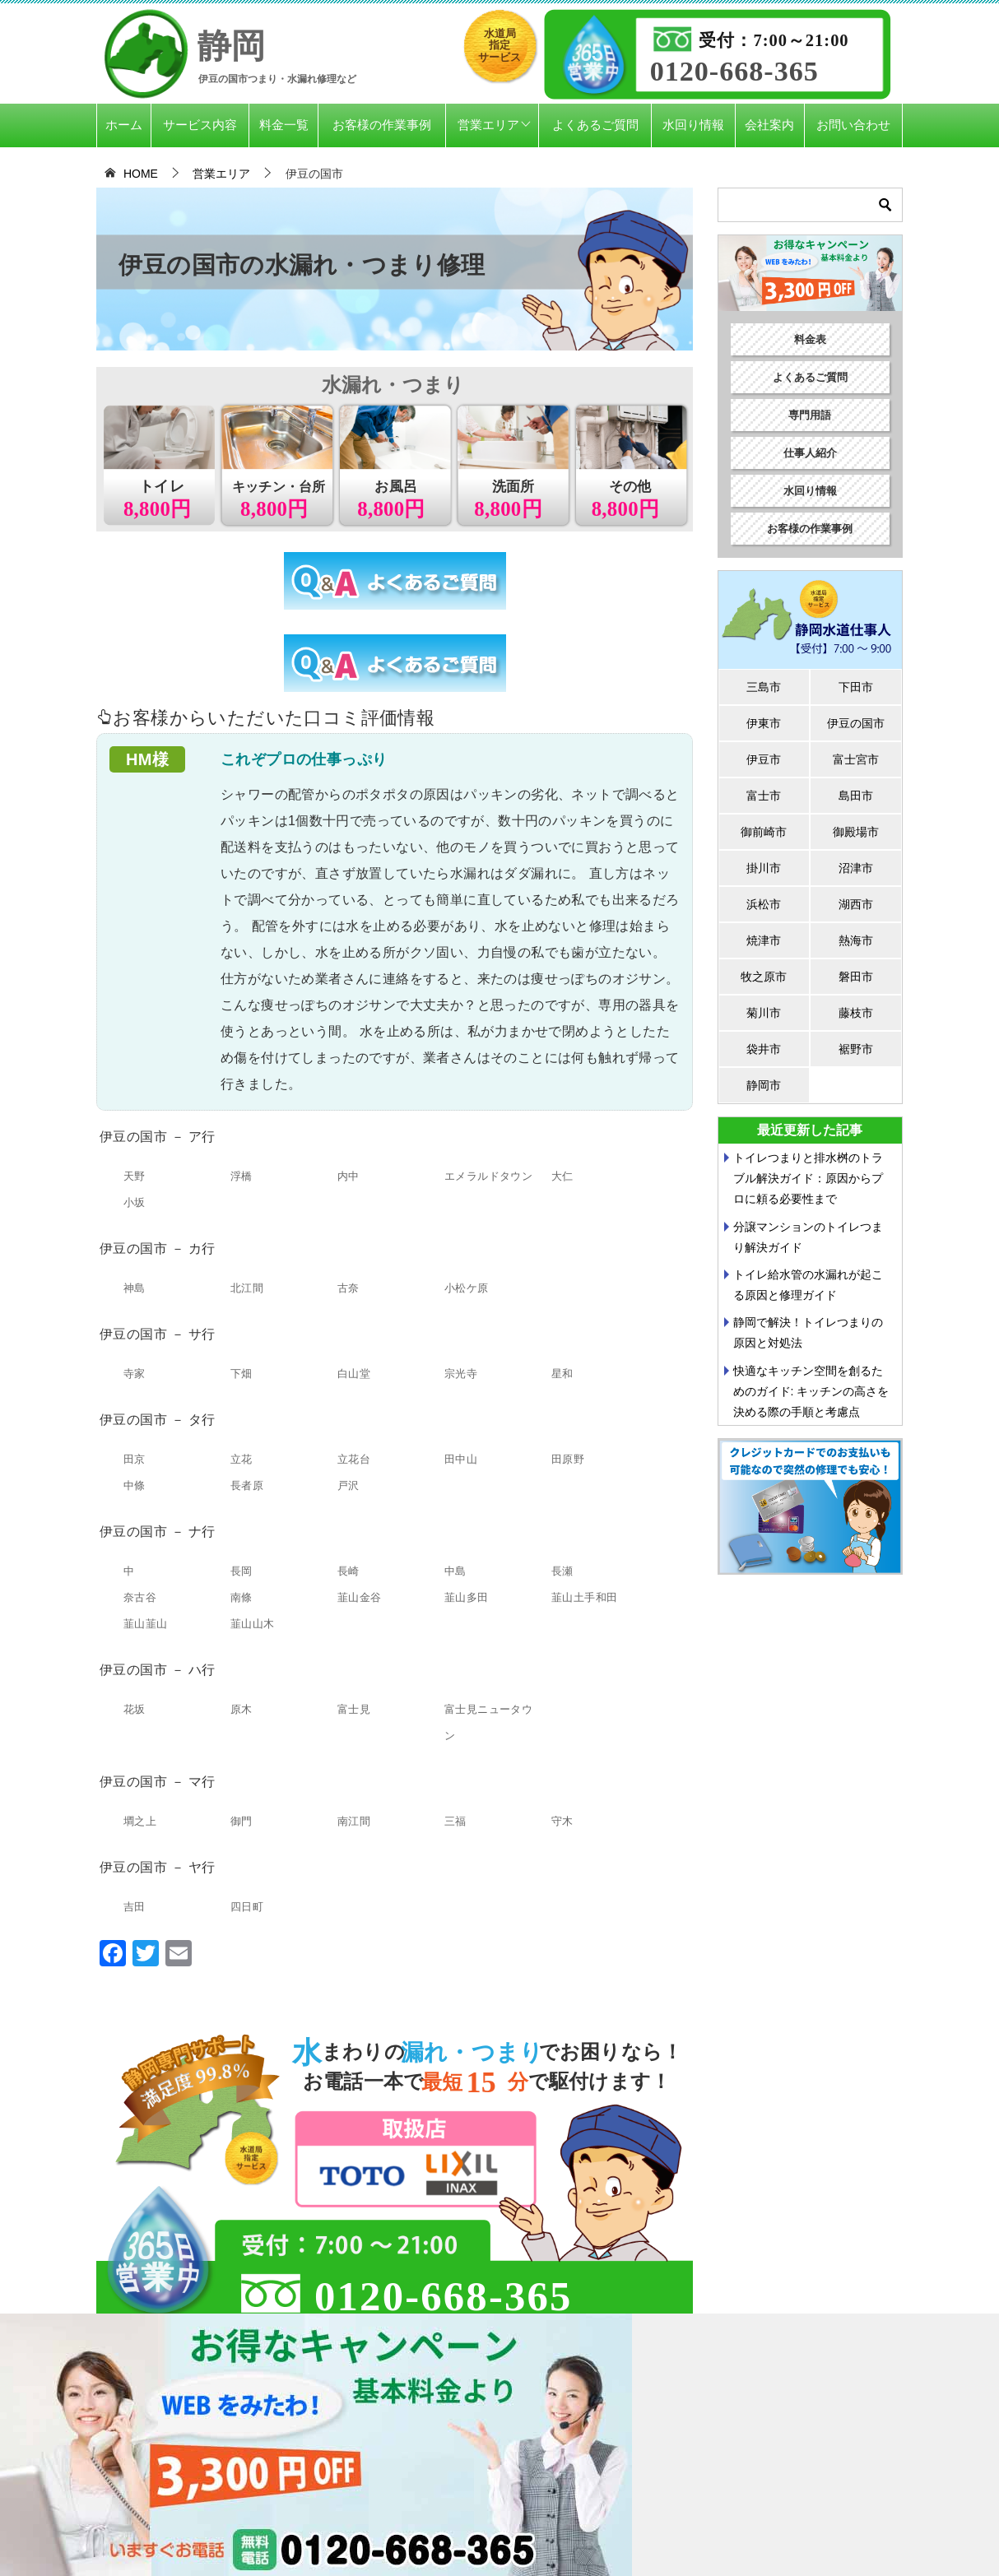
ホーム (123, 125)
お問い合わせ (853, 125)
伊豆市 (763, 759)
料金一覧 (284, 125)
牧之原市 (764, 976)
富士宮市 (856, 759)
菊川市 (763, 1012)
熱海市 (856, 940)
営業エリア (488, 125)
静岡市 (763, 1085)
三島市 (763, 687)
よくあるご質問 (595, 125)
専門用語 (809, 415)
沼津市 (856, 868)
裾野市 (856, 1049)
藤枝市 (856, 1012)
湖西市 (856, 904)
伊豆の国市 (856, 723)
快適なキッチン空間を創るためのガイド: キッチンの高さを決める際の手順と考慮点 (811, 1391)
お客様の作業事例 (381, 125)
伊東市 (763, 723)
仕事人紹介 (810, 453)
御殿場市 (856, 831)
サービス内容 (200, 125)
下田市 (856, 687)
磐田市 (856, 976)
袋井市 (763, 1049)
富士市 (763, 795)
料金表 (810, 339)
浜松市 (763, 904)
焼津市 (763, 940)
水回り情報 (693, 125)
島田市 (856, 795)
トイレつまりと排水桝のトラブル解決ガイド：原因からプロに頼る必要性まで (808, 1178)
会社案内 (769, 125)
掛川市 (763, 868)
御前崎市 (764, 831)
